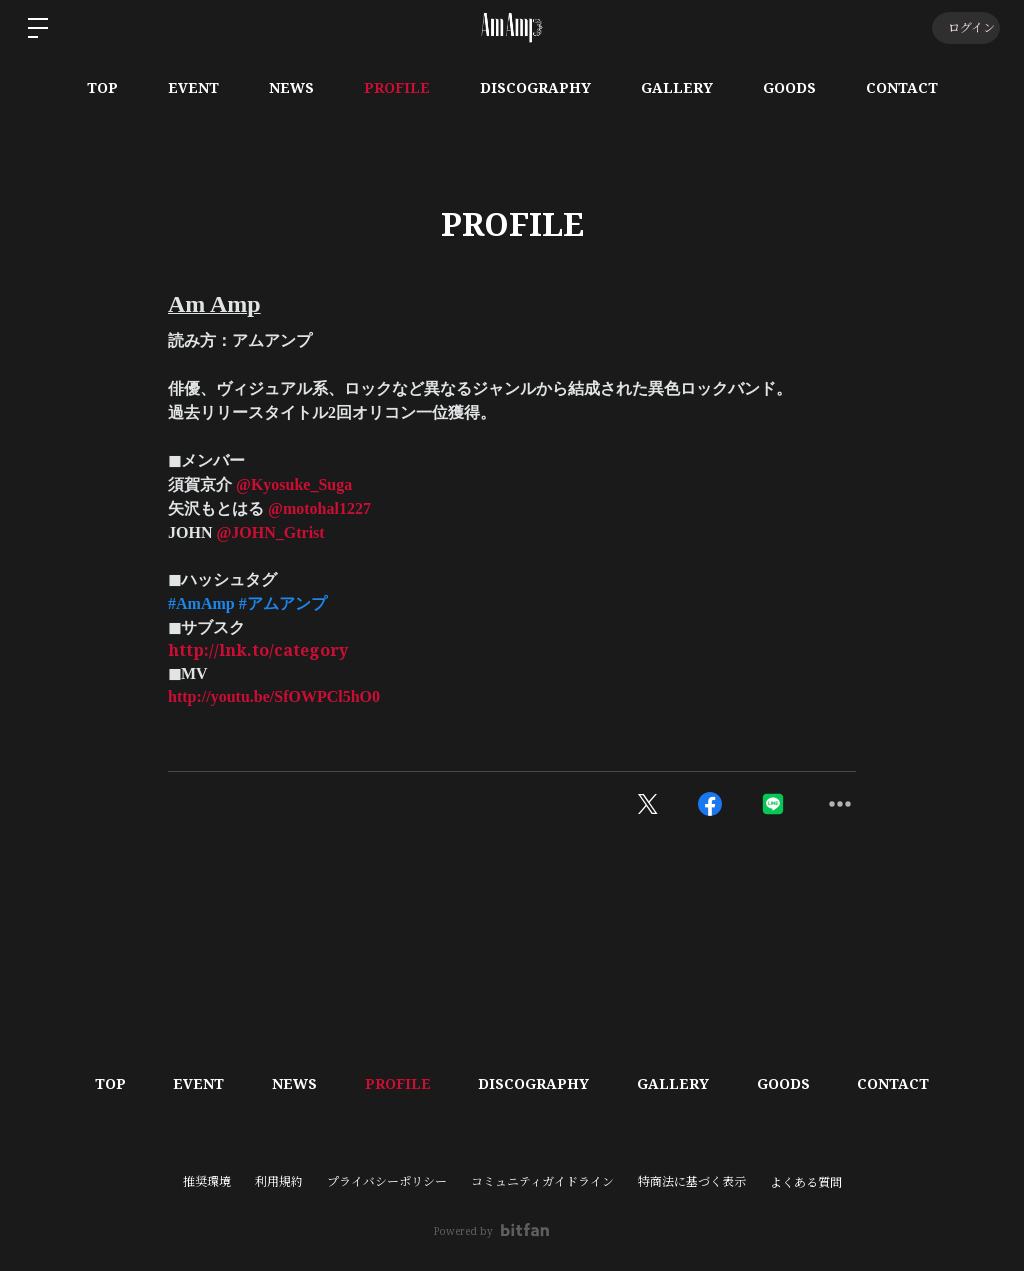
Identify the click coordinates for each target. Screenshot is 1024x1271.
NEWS (291, 87)
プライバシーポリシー (387, 1181)
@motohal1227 (319, 508)
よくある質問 (806, 1183)
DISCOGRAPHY (535, 87)
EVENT (193, 87)
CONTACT (902, 87)
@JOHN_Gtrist (270, 532)
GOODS (789, 87)
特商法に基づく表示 (692, 1181)
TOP (102, 87)
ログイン (964, 27)
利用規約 (279, 1181)
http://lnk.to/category (258, 650)
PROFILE (397, 87)
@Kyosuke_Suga (294, 484)
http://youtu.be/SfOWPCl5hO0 (274, 696)
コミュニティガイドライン (542, 1181)
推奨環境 (207, 1181)
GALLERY (677, 87)
